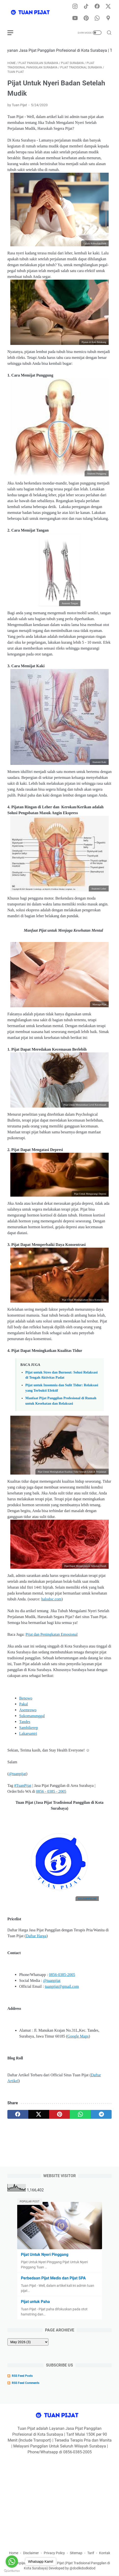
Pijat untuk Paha (35, 2301)
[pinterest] (59, 2114)
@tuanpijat (17, 1774)
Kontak (104, 2553)
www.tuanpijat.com (87, 1898)
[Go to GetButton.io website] (12, 2571)
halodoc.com (51, 1599)
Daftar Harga (36, 1936)
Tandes (24, 1722)
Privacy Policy (54, 2553)
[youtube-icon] (75, 18)
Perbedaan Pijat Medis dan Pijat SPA (53, 2278)
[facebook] (17, 2114)
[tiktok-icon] (86, 6)
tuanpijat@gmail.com (62, 1986)
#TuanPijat (22, 1785)
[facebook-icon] (97, 6)
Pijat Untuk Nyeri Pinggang (44, 2254)
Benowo (25, 1698)
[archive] (27, 2342)
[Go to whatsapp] (12, 2561)
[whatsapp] (80, 2114)
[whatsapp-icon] (97, 18)
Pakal (23, 1704)
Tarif (90, 2553)
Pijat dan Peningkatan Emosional (52, 1634)
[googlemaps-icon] (108, 18)
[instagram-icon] (75, 6)
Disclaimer (31, 2553)
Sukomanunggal (32, 1716)
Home (13, 2553)
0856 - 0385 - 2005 (51, 1791)
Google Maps (78, 2036)
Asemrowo (27, 1710)
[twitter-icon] (108, 6)
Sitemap (76, 2553)
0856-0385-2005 (62, 1975)
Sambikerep (28, 1728)
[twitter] (38, 2114)
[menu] (13, 33)
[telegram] (101, 2114)
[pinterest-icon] (86, 18)
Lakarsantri (28, 1733)
